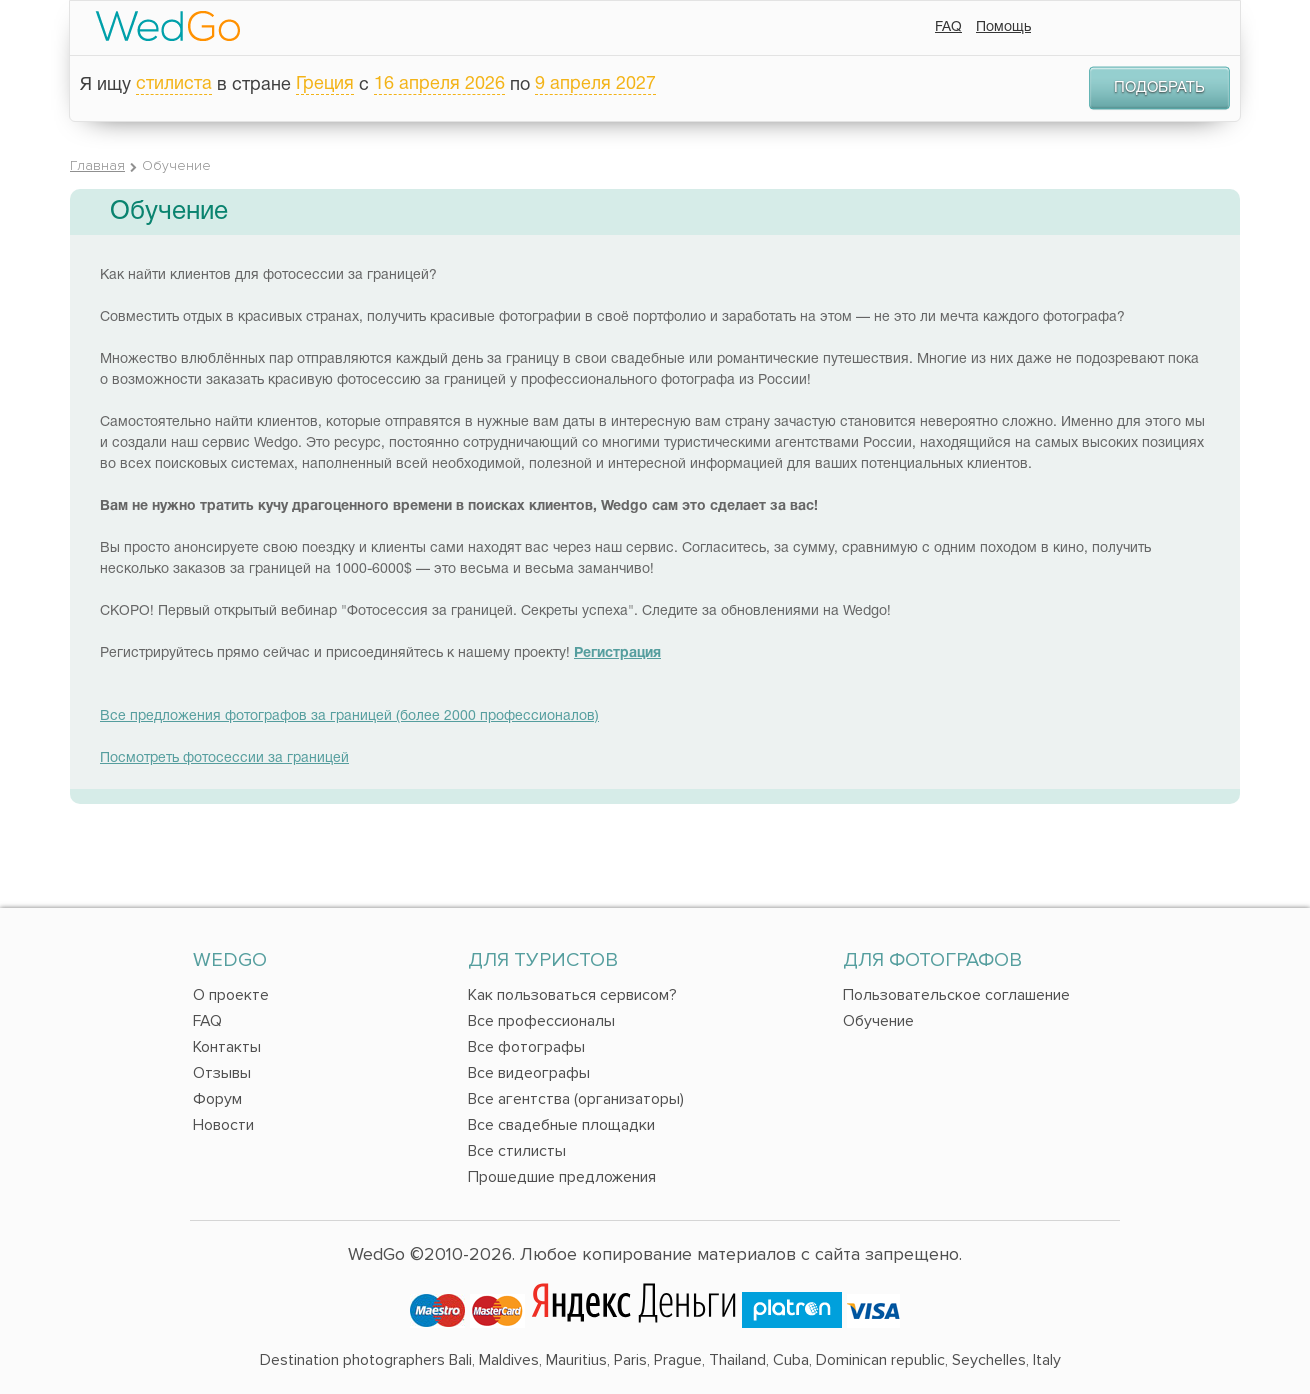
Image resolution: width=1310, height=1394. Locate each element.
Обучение (878, 1021)
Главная (97, 165)
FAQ (948, 27)
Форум (217, 1099)
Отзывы (222, 1073)
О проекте (231, 995)
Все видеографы (529, 1073)
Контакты (227, 1047)
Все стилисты (517, 1151)
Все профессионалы (541, 1021)
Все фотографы (526, 1047)
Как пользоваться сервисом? (572, 995)
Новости (223, 1125)
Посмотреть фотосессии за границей (224, 758)
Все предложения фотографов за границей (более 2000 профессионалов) (349, 716)
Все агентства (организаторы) (576, 1099)
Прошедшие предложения (562, 1177)
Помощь (1003, 27)
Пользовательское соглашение (956, 995)
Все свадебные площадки (561, 1125)
